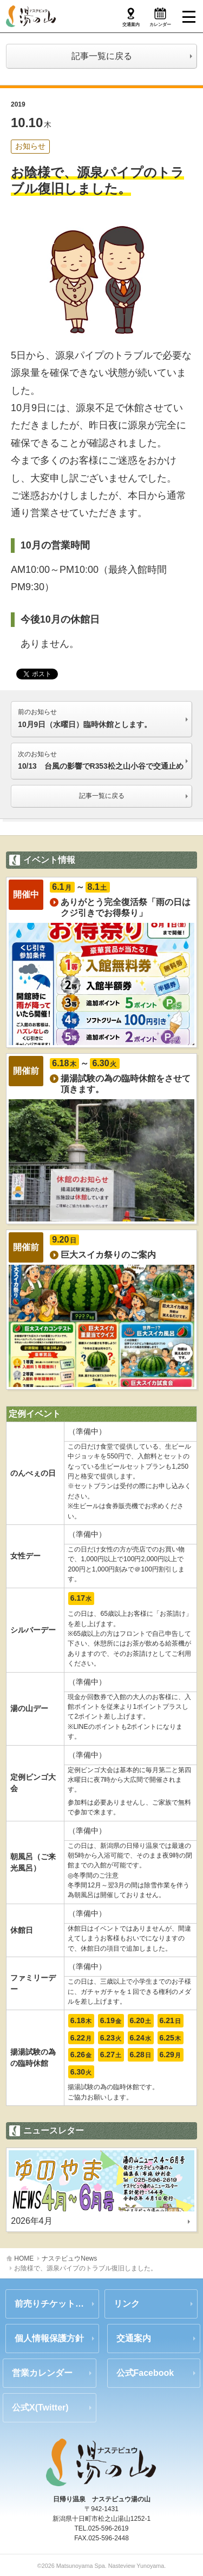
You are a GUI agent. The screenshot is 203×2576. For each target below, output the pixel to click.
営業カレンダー (42, 2372)
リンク (127, 2303)
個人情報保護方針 (49, 2338)
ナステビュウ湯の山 (31, 16)
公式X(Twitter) (40, 2407)
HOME (24, 2258)
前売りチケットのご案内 (57, 2303)
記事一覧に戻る (101, 56)
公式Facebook (145, 2372)
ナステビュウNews (69, 2258)
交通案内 (133, 2338)
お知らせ (30, 146)
